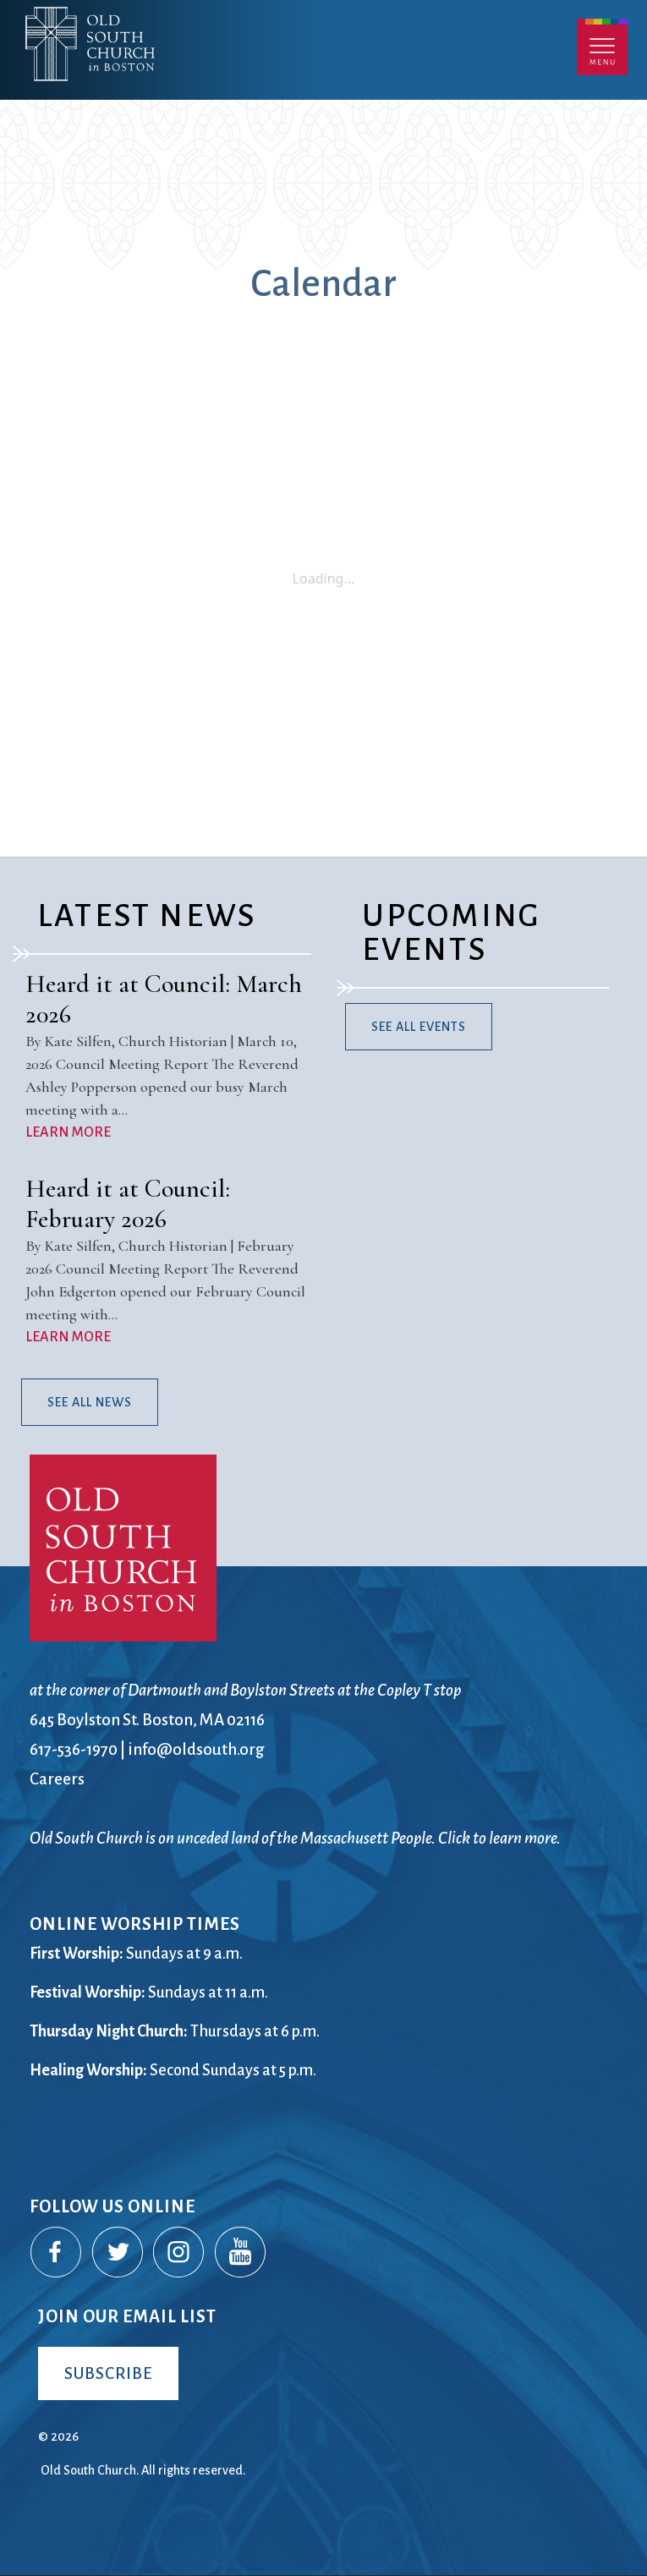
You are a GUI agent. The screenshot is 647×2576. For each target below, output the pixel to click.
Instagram (179, 2253)
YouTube (241, 2253)
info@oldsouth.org (196, 1749)
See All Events (418, 1026)
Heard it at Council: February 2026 (127, 1204)
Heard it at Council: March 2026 (163, 999)
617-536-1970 (74, 1749)
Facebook (56, 2253)
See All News (89, 1402)
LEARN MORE (68, 1132)
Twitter (118, 2253)
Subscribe (108, 2373)
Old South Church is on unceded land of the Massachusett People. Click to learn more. (295, 1838)
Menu (602, 47)
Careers (57, 1779)
